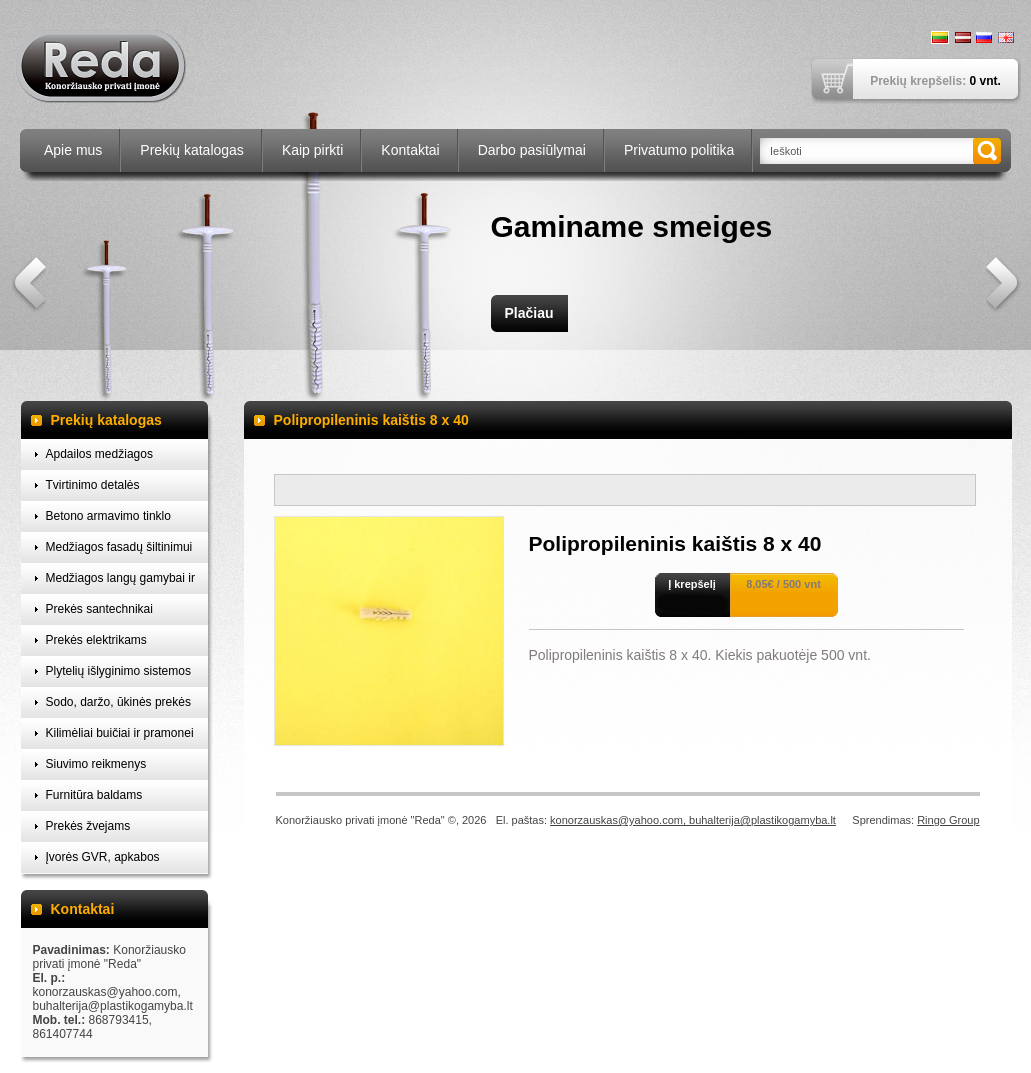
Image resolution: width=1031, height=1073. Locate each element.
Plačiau (528, 313)
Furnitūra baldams (94, 795)
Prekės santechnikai (99, 609)
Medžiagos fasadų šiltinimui (119, 547)
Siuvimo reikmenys (96, 764)
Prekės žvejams (88, 826)
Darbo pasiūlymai (532, 150)
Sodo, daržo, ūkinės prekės (118, 702)
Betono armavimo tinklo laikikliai (108, 520)
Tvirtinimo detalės (93, 485)
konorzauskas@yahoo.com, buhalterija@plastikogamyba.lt (693, 820)
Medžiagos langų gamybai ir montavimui (120, 582)
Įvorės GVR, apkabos (103, 857)
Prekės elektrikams (96, 640)
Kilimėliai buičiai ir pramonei (120, 733)
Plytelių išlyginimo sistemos (118, 671)
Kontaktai (410, 150)
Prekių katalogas (192, 150)
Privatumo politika (679, 150)
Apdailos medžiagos (99, 454)
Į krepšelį (692, 584)
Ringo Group (948, 820)
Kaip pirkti (312, 150)
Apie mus (73, 150)
